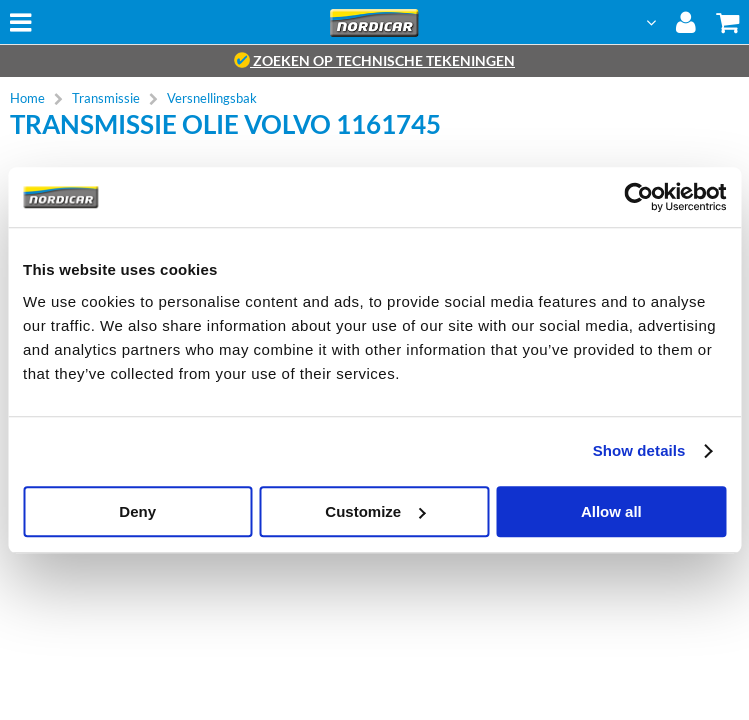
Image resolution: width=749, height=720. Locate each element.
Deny (137, 511)
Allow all (611, 511)
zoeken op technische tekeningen (374, 60)
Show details (639, 450)
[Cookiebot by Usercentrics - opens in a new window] (638, 197)
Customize (375, 511)
